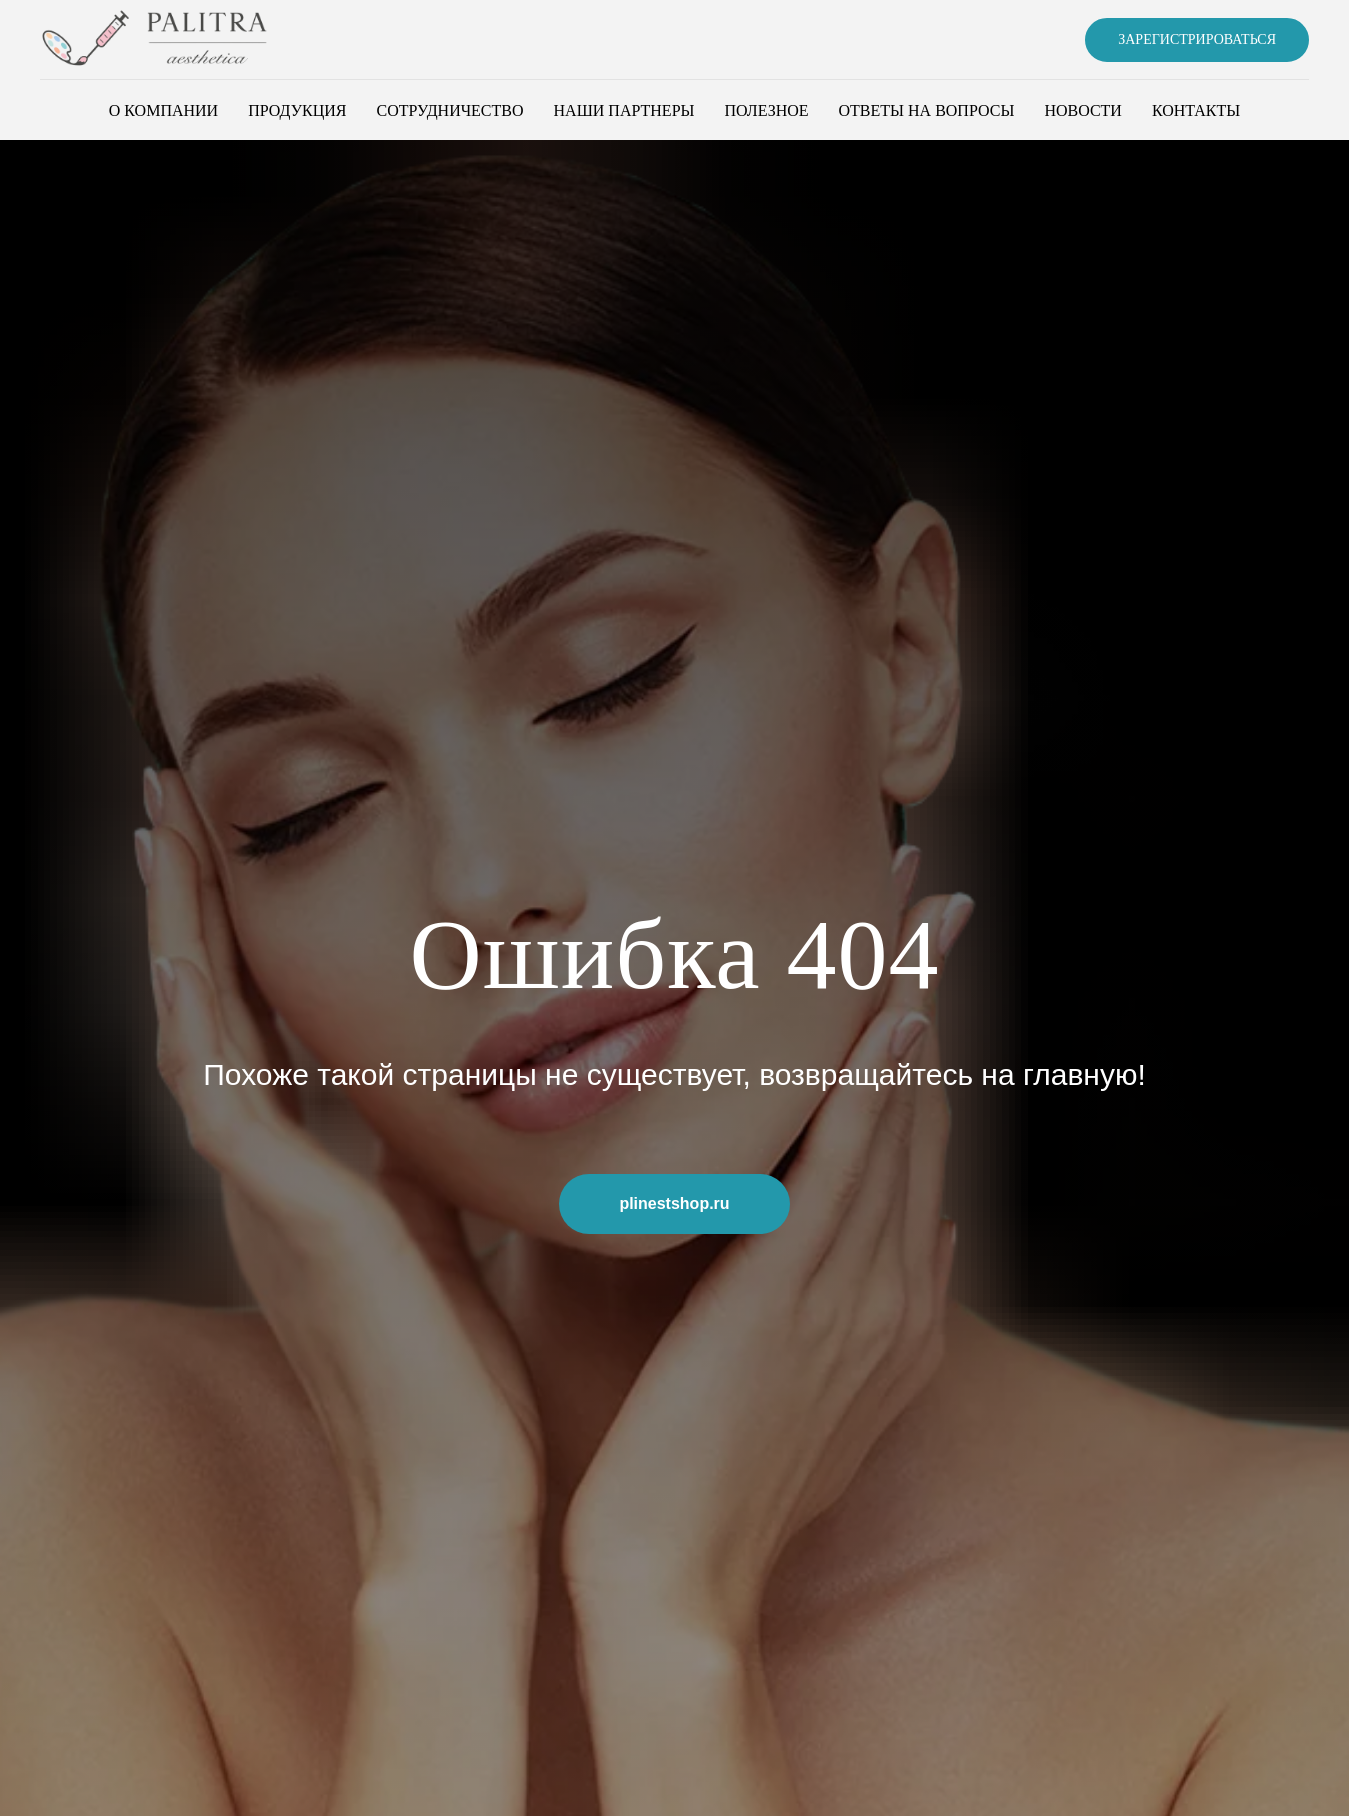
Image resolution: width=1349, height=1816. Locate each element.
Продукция (297, 110)
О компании (163, 110)
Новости (1083, 110)
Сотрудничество (449, 110)
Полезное (767, 110)
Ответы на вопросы (927, 110)
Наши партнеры (624, 110)
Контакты (1196, 110)
